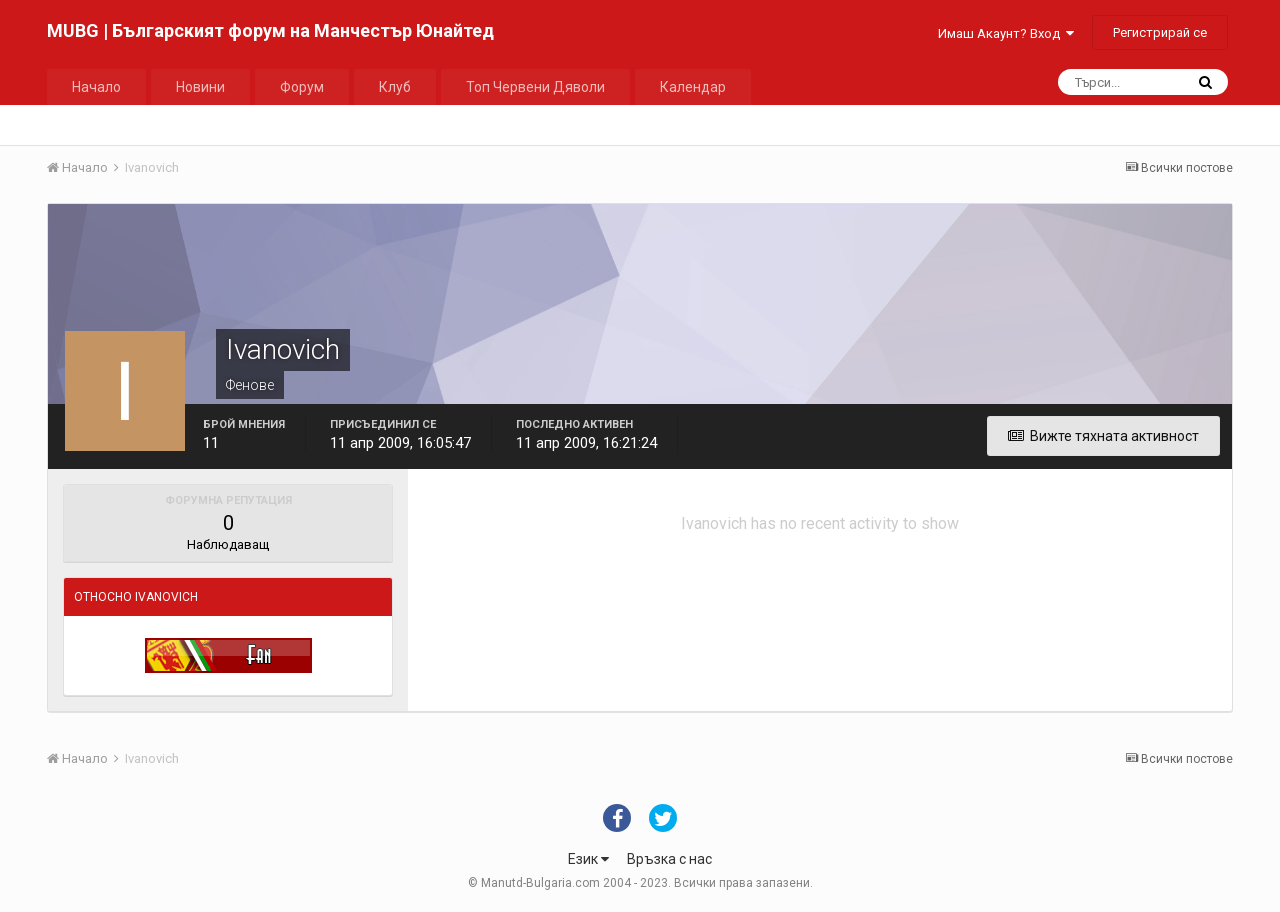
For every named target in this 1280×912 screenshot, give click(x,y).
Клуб (395, 87)
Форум (302, 87)
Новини (200, 87)
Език (588, 859)
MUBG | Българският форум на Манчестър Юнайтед (270, 30)
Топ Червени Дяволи (535, 87)
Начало (96, 87)
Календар (693, 87)
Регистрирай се (1160, 32)
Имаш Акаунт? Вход (1006, 33)
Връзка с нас (669, 859)
